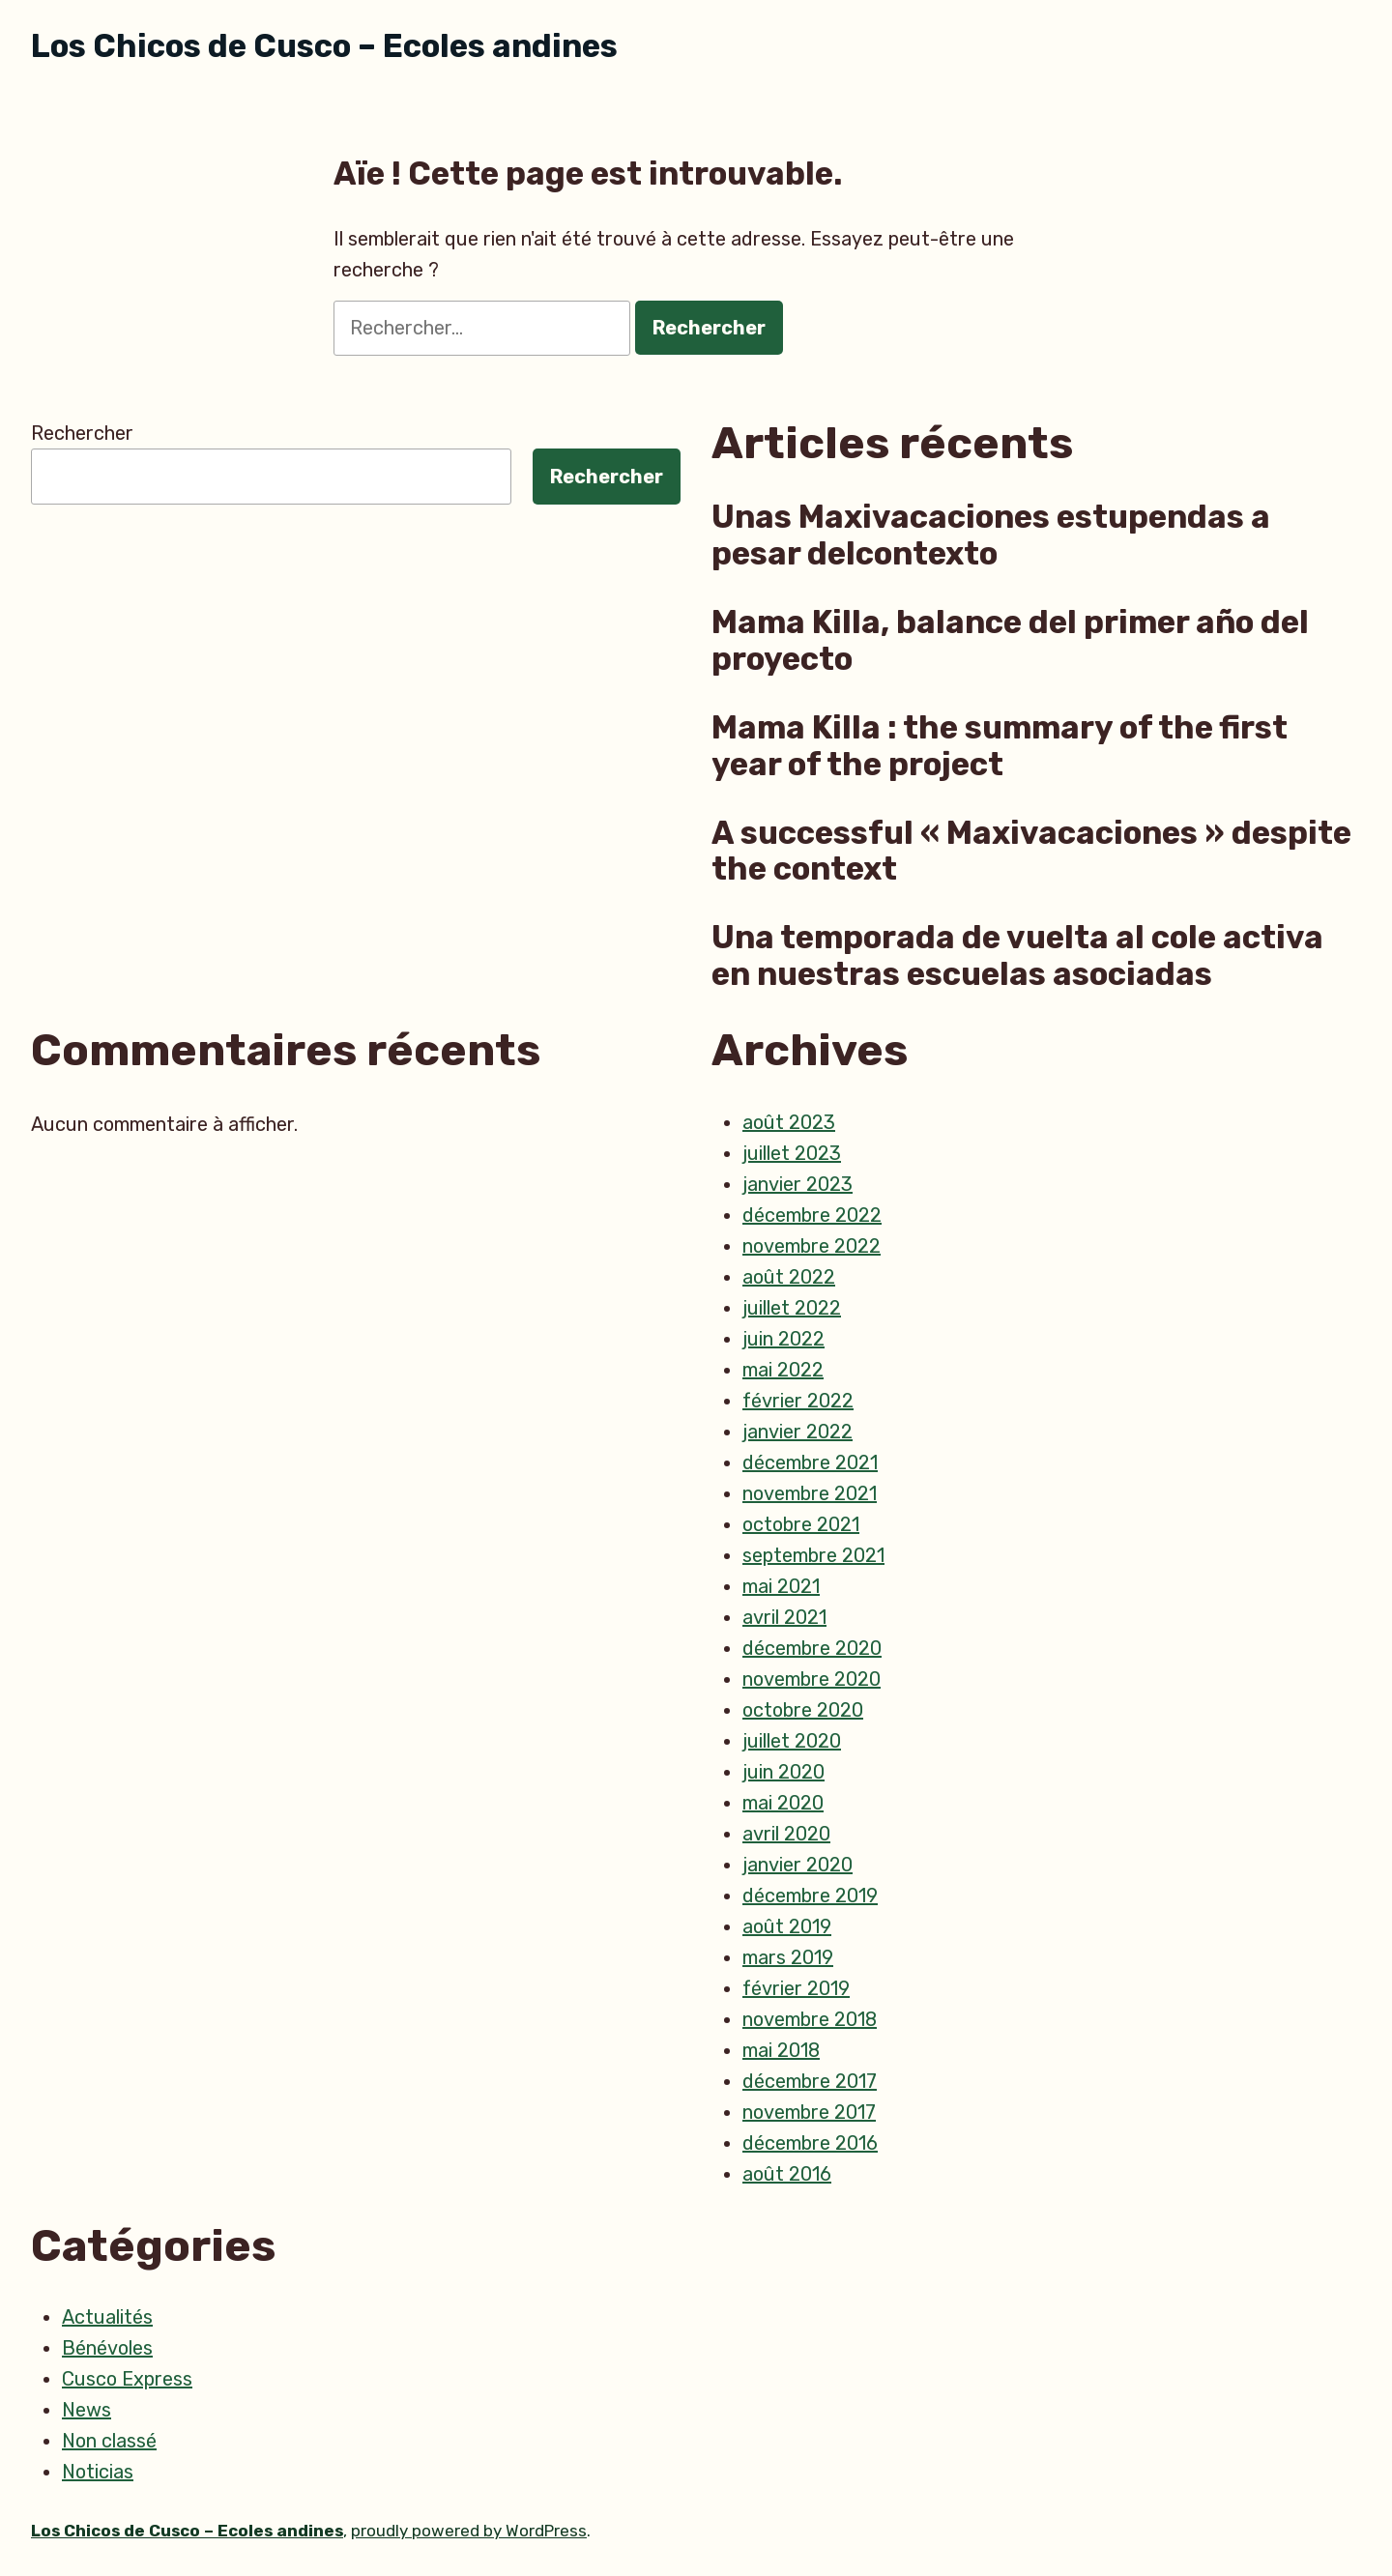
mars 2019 (787, 1957)
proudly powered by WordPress (469, 2530)
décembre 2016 (810, 2143)
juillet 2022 (791, 1307)
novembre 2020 (811, 1679)
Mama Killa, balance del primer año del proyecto (1010, 641)
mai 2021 (781, 1586)
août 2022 (788, 1276)
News (86, 2409)
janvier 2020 (797, 1864)
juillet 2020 (791, 1740)
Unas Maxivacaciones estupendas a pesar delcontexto (990, 535)
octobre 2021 (800, 1524)
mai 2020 (783, 1802)
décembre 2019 (810, 1895)
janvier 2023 (797, 1184)
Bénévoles (107, 2347)
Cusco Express (127, 2378)
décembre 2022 (812, 1215)
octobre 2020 (802, 1710)
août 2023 (788, 1122)
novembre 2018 (809, 2019)
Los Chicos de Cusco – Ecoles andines (324, 46)
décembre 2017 (809, 2081)
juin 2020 (783, 1771)
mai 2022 (783, 1369)
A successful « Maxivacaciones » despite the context (1031, 851)
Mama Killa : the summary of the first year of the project (999, 746)
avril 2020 (786, 1833)
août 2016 (786, 2173)
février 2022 (798, 1400)
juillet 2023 (791, 1153)
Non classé (109, 2440)
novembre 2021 (809, 1493)
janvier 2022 (797, 1431)
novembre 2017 (809, 2112)
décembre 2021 (810, 1462)
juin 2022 (783, 1338)
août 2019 (786, 1926)
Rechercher (82, 433)
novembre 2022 (811, 1246)
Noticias (97, 2471)
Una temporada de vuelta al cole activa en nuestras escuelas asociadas (1017, 956)
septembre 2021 (813, 1555)
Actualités (107, 2317)
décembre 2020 (812, 1648)
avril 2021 (784, 1617)
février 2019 (796, 1988)
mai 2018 (781, 2050)
